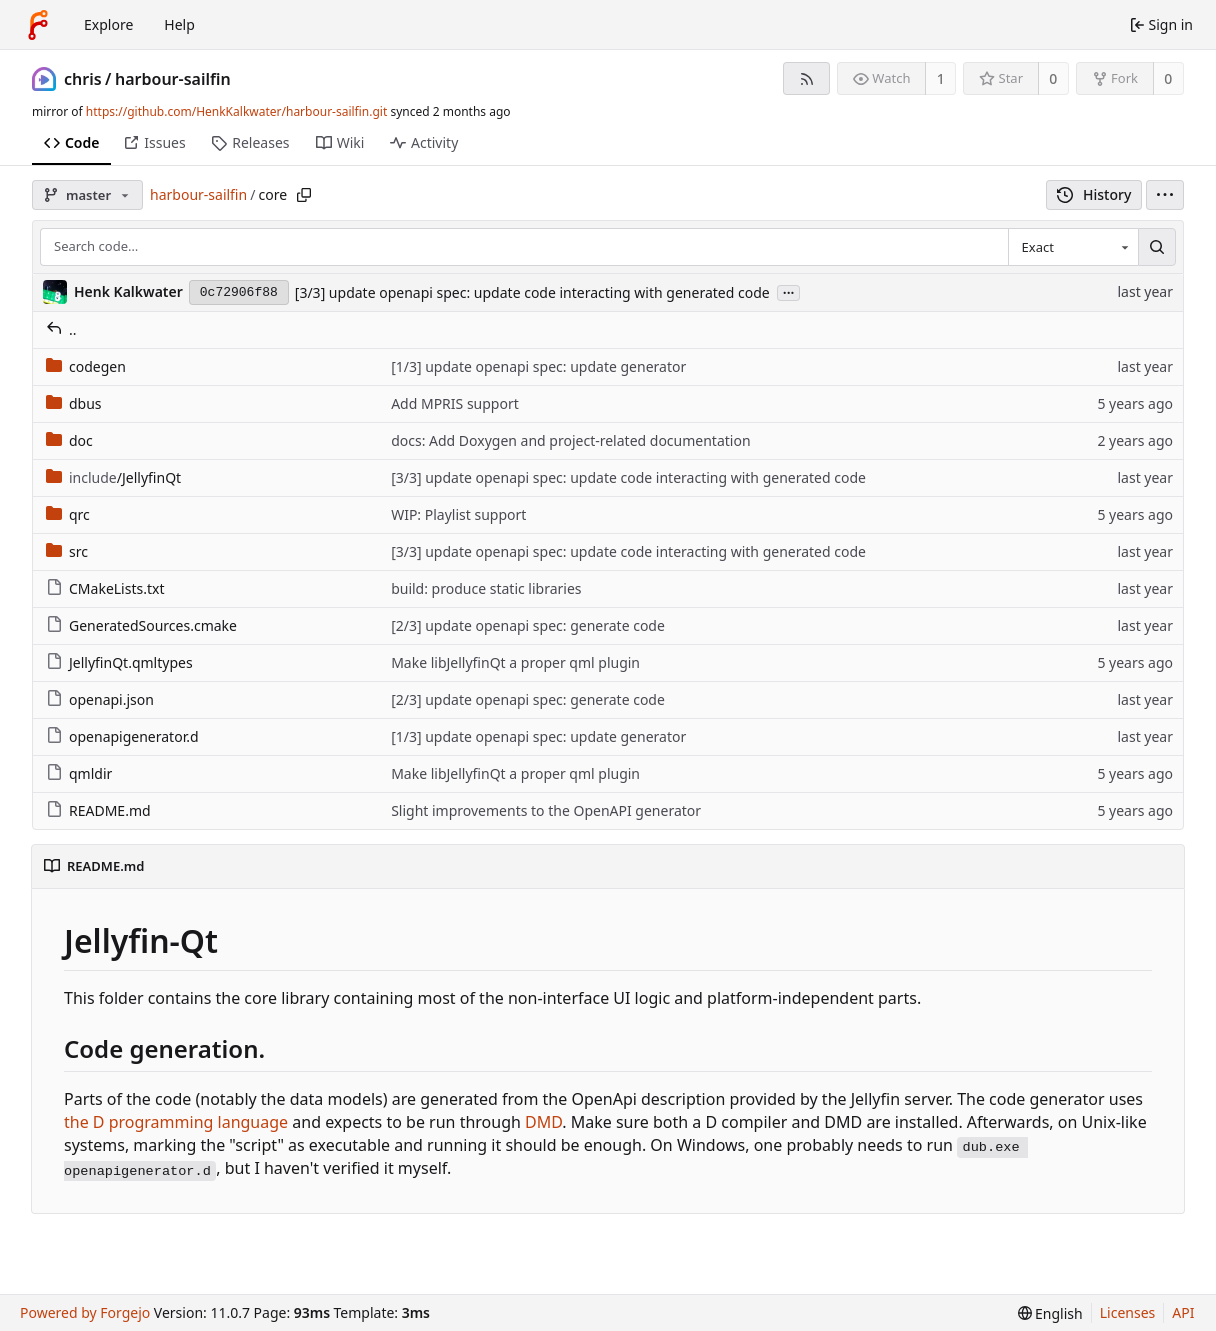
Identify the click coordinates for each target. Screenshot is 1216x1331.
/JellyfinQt (113, 477)
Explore (108, 24)
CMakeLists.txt (105, 588)
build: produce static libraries (486, 588)
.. (61, 329)
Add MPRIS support (455, 403)
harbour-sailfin (173, 79)
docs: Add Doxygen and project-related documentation (570, 440)
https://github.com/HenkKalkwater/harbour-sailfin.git (236, 111)
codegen (86, 366)
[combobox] (1073, 247)
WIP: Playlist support (458, 514)
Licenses (1128, 1312)
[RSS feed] (806, 78)
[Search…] (1157, 247)
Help (179, 24)
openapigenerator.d (122, 736)
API (1183, 1312)
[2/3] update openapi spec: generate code (528, 625)
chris (83, 79)
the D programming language (176, 1122)
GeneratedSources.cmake (141, 625)
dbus (74, 403)
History (1094, 194)
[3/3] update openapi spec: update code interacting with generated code (532, 292)
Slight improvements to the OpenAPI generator (546, 810)
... (789, 291)
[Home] (38, 25)
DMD (543, 1122)
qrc (68, 514)
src (67, 551)
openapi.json (100, 699)
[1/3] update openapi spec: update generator (538, 366)
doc (69, 440)
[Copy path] (304, 195)
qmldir (79, 773)
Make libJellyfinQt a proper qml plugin (515, 662)
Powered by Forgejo (85, 1312)
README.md (98, 810)
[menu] (1165, 195)
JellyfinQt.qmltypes (119, 662)
